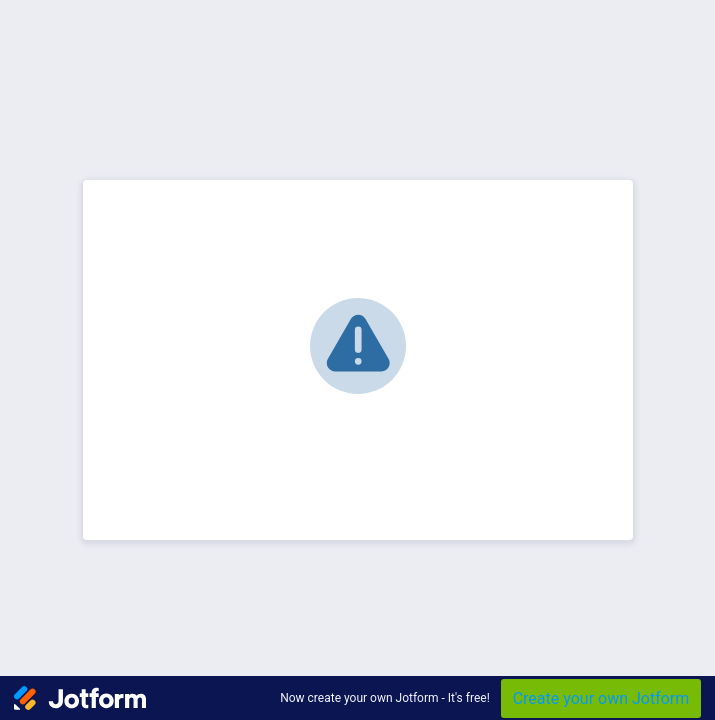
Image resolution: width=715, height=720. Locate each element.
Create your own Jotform (601, 698)
